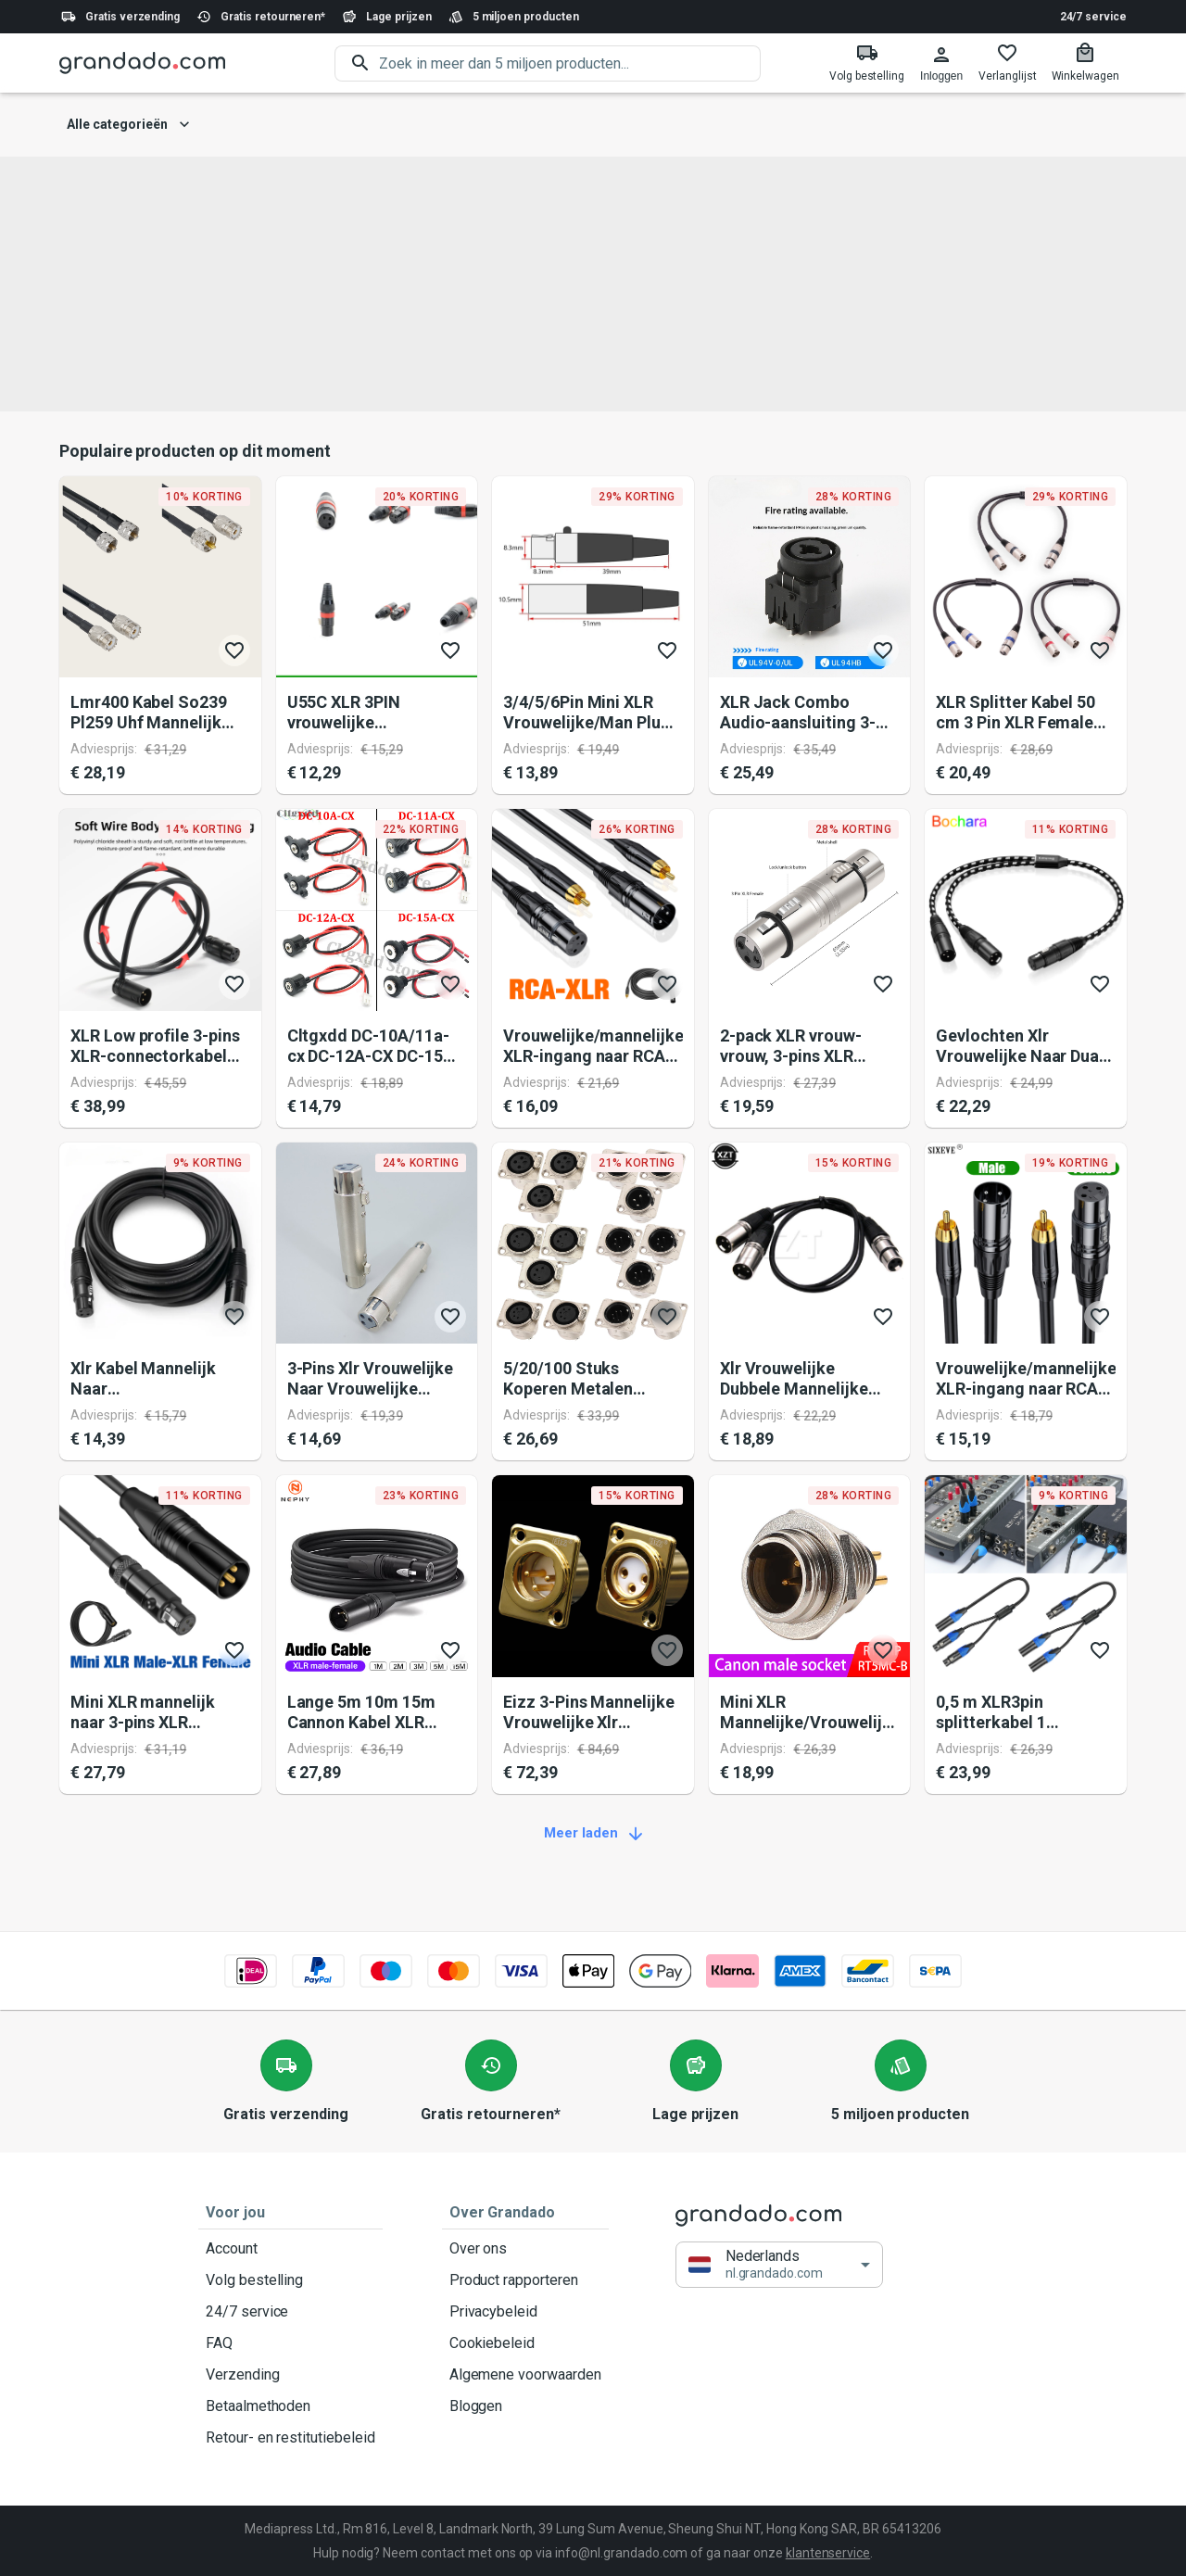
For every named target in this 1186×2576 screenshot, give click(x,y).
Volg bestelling (290, 2280)
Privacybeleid (525, 2312)
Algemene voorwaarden (525, 2375)
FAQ (290, 2343)
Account (290, 2249)
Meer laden (593, 1834)
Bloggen (525, 2406)
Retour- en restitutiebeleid (290, 2438)
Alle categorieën (128, 124)
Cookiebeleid (525, 2343)
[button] (779, 2265)
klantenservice (828, 2552)
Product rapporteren (525, 2280)
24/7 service (1093, 16)
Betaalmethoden (290, 2406)
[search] (570, 63)
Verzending (290, 2375)
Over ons (525, 2249)
